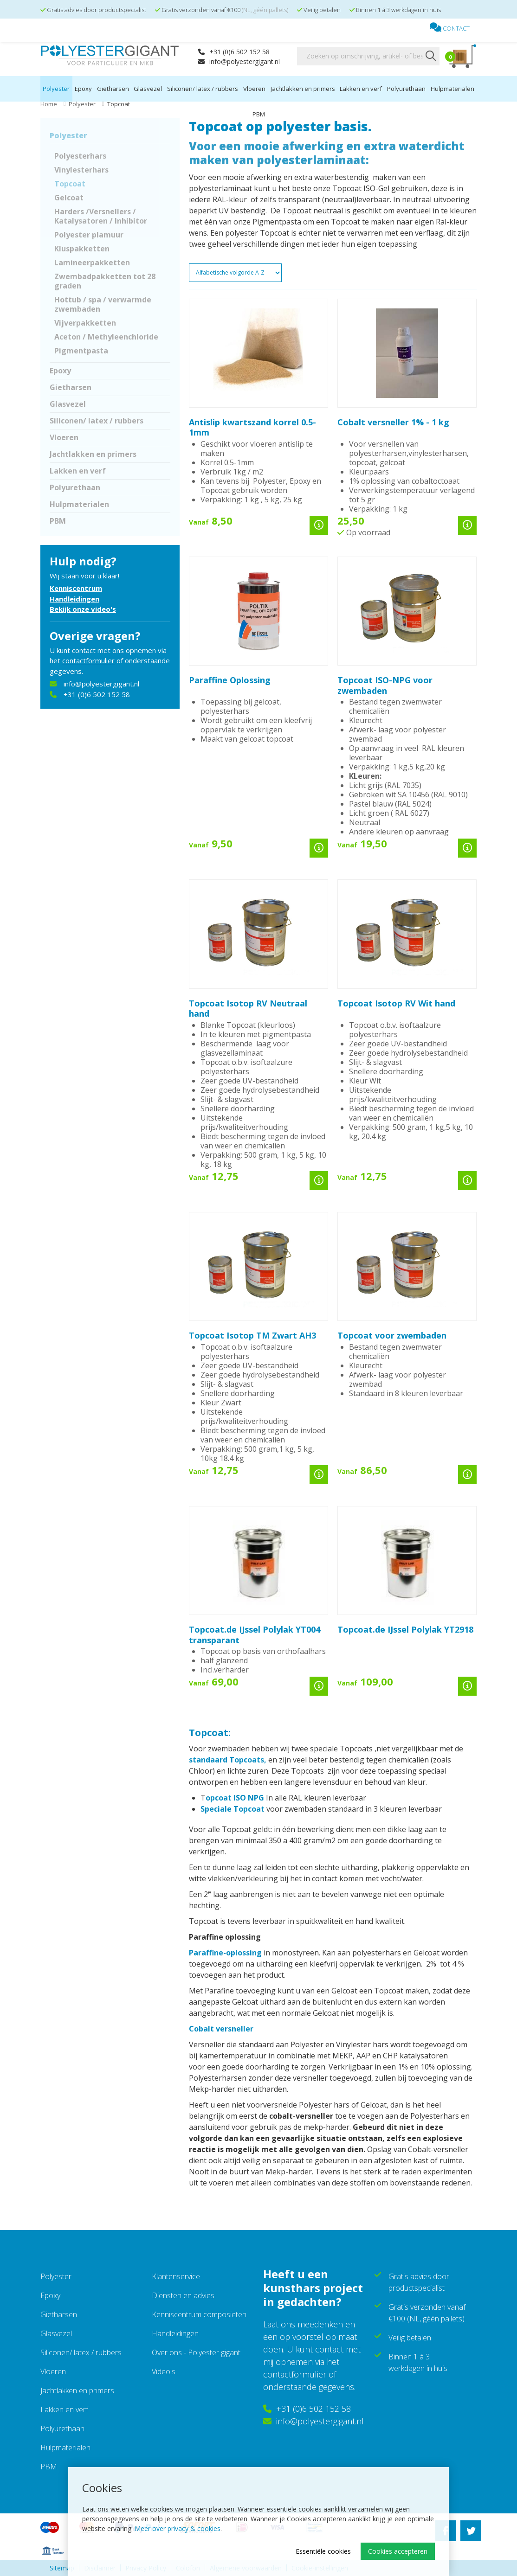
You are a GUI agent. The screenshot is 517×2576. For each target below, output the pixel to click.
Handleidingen (74, 598)
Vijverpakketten (85, 323)
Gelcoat (69, 197)
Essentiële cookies (323, 2551)
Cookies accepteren (397, 2551)
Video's (163, 2371)
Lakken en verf (361, 88)
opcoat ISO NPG (236, 1798)
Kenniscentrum (76, 588)
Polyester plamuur (88, 235)
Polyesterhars (80, 156)
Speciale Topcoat (233, 1809)
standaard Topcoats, (227, 1760)
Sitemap (62, 2567)
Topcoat (69, 184)
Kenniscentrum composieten (199, 2314)
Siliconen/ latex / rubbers (202, 88)
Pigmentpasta (81, 351)
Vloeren (254, 88)
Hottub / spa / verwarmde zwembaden (102, 304)
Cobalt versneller (221, 2029)
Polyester (56, 88)
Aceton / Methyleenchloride (106, 337)
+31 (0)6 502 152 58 (234, 51)
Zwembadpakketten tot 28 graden (104, 281)
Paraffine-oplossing (225, 1953)
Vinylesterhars (81, 170)
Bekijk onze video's (83, 609)
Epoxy (83, 88)
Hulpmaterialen (452, 88)
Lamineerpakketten (92, 262)
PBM (258, 114)
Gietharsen (113, 88)
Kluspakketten (82, 249)
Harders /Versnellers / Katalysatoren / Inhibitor (100, 216)
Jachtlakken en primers (303, 88)
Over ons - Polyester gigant (196, 2352)
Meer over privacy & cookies (177, 2528)
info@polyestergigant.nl (239, 61)
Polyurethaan (406, 88)
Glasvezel (148, 88)
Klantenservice (176, 2276)
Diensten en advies (183, 2295)
